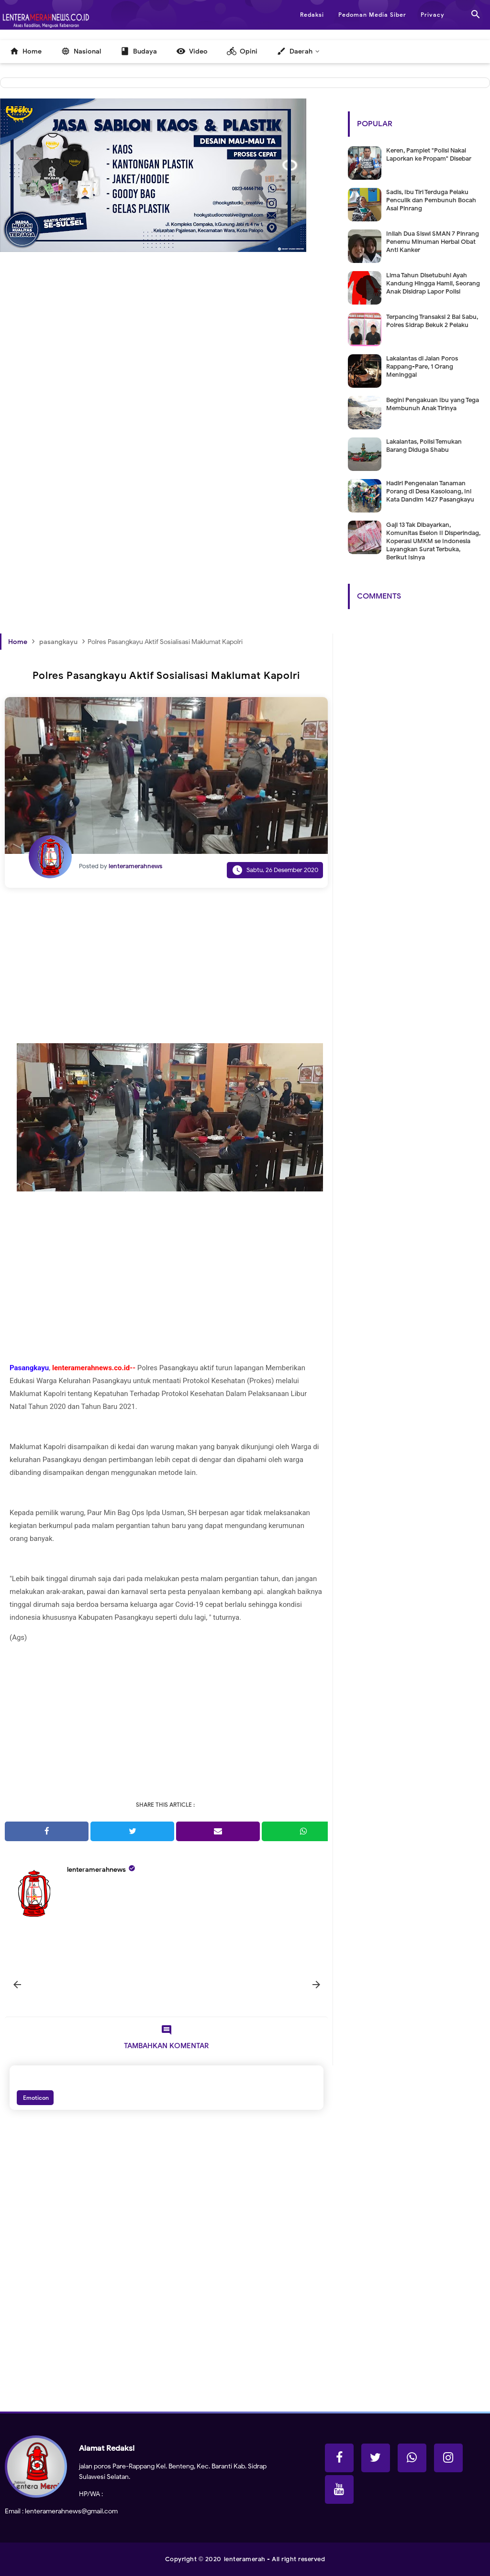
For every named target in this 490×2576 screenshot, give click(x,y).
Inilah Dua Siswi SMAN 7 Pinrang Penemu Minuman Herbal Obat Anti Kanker (432, 241)
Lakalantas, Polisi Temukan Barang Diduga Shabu (424, 445)
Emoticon (35, 2097)
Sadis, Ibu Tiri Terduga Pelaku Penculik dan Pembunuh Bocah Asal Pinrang (431, 200)
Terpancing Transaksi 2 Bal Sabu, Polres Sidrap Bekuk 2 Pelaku (432, 321)
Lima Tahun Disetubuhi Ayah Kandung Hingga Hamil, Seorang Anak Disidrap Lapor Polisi (433, 283)
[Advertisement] (166, 376)
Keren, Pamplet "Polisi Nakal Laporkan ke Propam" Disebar (428, 154)
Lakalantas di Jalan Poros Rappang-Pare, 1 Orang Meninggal (422, 366)
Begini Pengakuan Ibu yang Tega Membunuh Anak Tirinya (432, 404)
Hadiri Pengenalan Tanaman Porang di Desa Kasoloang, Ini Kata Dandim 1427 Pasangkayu (430, 491)
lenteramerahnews (96, 1870)
